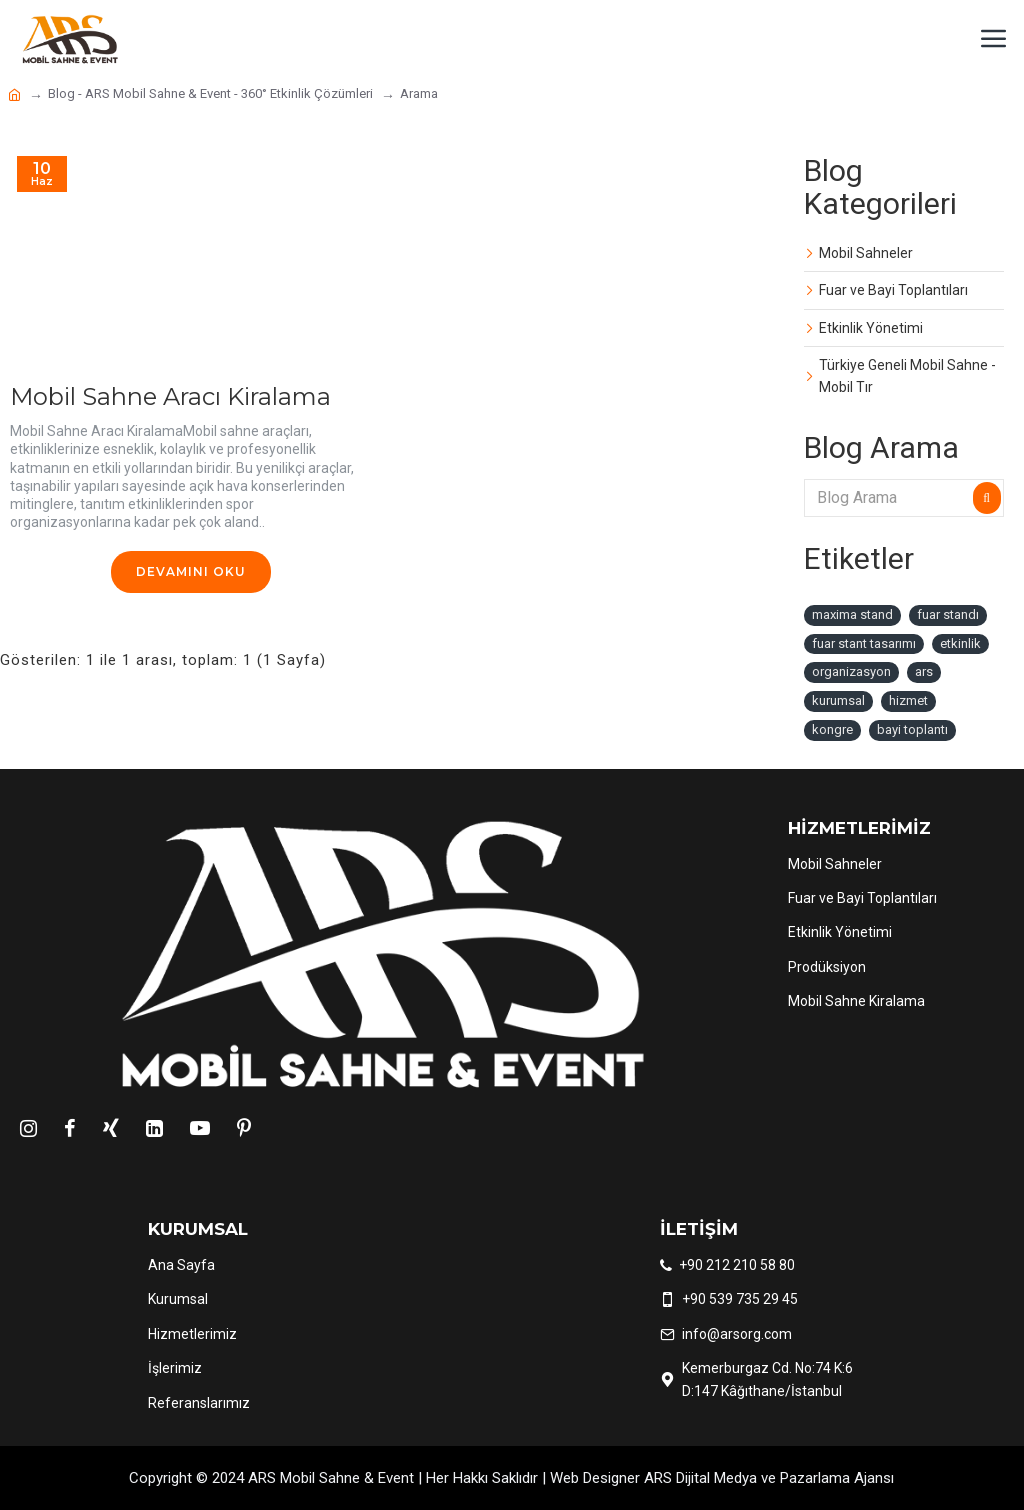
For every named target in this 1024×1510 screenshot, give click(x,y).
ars (924, 671)
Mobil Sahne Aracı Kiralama (170, 396)
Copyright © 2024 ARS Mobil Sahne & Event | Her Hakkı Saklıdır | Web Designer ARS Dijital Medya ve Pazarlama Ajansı (511, 1478)
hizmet (908, 700)
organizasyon (851, 671)
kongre (832, 729)
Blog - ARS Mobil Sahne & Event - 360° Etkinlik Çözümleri (210, 93)
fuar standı (948, 614)
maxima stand (852, 614)
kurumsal (838, 700)
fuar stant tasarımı (864, 643)
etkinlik (960, 643)
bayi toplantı (912, 729)
